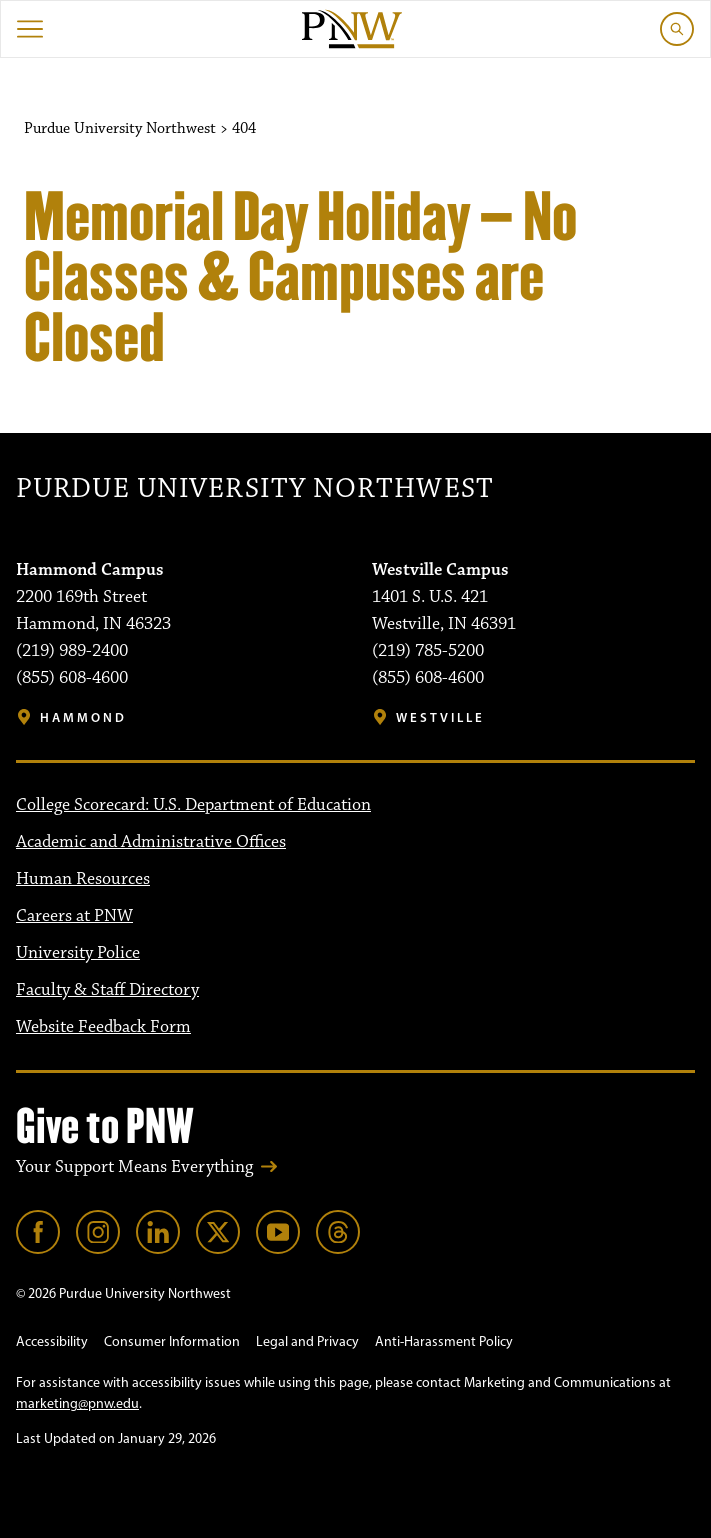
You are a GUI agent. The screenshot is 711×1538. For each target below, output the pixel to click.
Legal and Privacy (307, 1341)
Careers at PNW (74, 916)
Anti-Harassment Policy (444, 1341)
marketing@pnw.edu (77, 1403)
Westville (440, 717)
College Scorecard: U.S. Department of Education (193, 805)
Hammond (83, 717)
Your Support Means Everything (134, 1167)
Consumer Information (172, 1341)
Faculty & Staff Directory (107, 990)
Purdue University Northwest (254, 489)
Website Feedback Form (103, 1027)
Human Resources (83, 879)
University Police (78, 953)
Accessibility (52, 1341)
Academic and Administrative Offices (151, 842)
